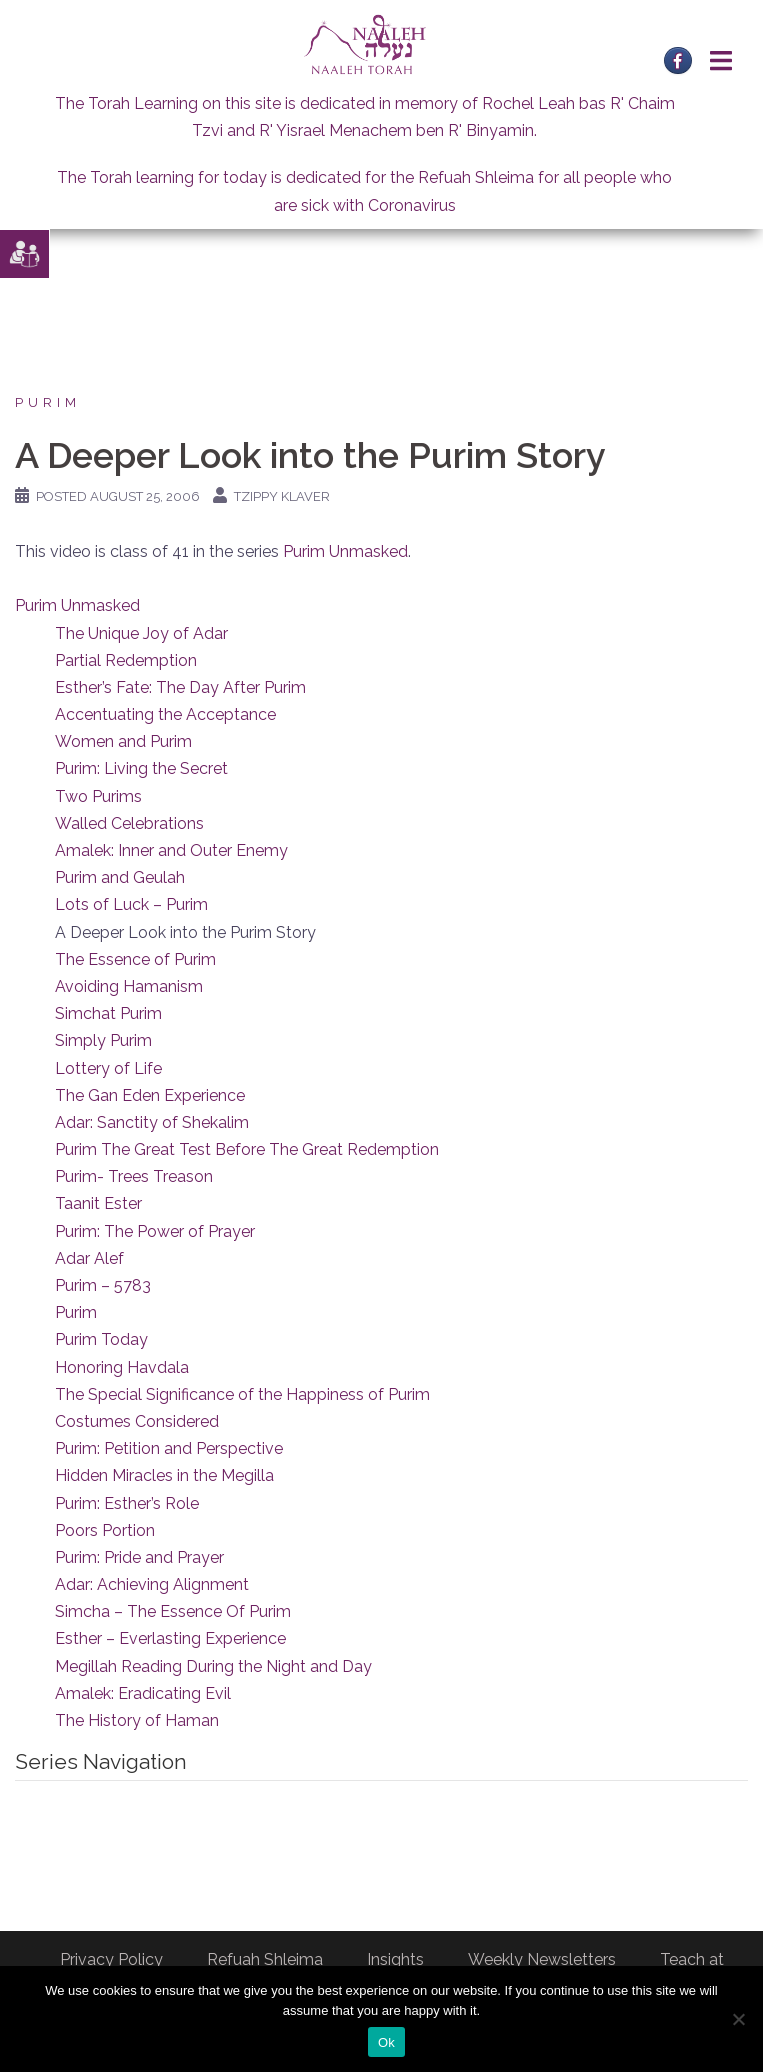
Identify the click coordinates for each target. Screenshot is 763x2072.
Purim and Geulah (120, 877)
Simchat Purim (108, 1013)
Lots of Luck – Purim (131, 904)
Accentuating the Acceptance (165, 714)
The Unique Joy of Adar (141, 633)
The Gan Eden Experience (150, 1095)
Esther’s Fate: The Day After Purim (180, 687)
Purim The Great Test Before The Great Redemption (247, 1149)
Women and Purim (123, 741)
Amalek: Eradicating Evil (143, 1693)
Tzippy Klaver (282, 496)
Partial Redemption (126, 660)
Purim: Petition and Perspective (169, 1448)
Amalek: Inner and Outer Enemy (171, 850)
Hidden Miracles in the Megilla (164, 1475)
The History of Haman (137, 1720)
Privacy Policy (111, 1959)
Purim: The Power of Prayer (155, 1231)
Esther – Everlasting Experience (170, 1638)
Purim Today (101, 1339)
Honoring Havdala (122, 1367)
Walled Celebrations (129, 823)
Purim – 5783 (103, 1285)
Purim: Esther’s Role (127, 1503)
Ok (386, 2042)
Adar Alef (89, 1258)
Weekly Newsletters (542, 1959)
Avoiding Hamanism (129, 986)
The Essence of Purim (135, 959)
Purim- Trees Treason (134, 1176)
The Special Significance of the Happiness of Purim (242, 1394)
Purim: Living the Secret (141, 768)
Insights (395, 1959)
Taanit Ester (98, 1203)
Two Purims (98, 796)
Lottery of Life (108, 1068)
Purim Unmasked (345, 551)
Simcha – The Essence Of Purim (173, 1611)
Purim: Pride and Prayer (139, 1557)
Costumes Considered (137, 1421)
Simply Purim (103, 1040)
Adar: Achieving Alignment (152, 1584)
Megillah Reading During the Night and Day (213, 1666)
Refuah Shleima (265, 1959)
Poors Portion (105, 1530)
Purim (48, 402)
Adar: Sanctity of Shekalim (152, 1122)
